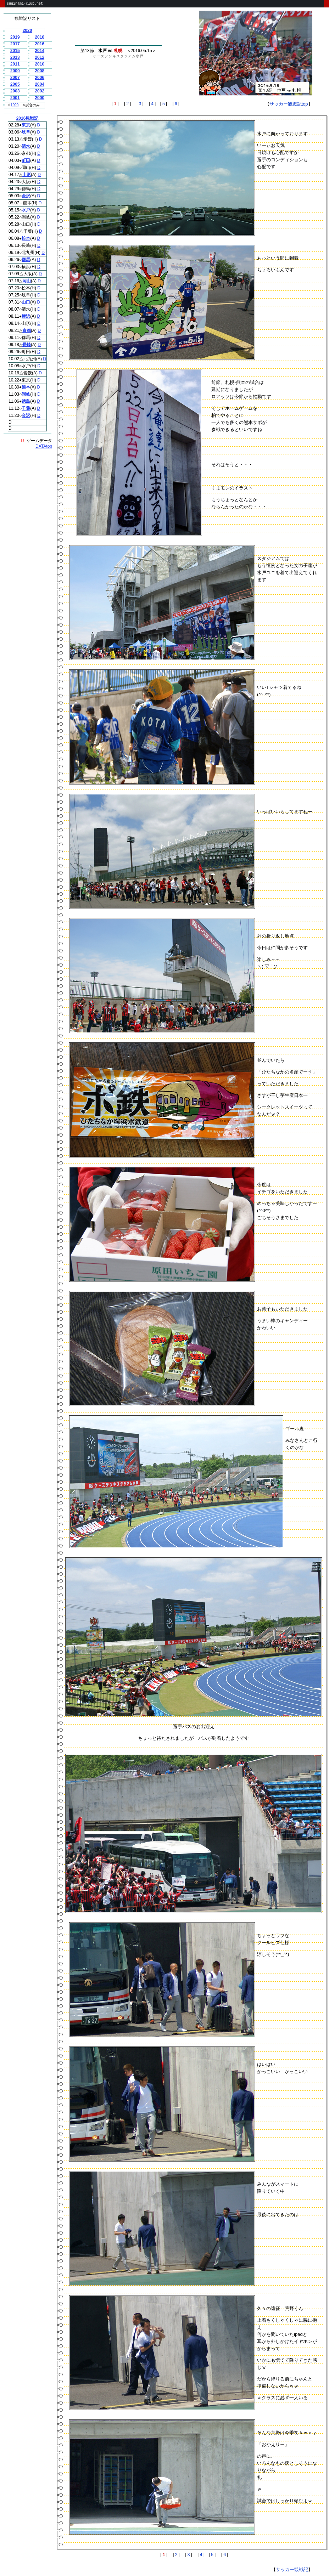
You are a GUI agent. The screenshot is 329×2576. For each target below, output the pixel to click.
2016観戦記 (27, 118)
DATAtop (43, 446)
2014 (39, 50)
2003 (15, 91)
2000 (39, 97)
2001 (15, 97)
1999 (14, 105)
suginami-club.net (25, 4)
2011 (15, 64)
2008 (39, 70)
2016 (39, 43)
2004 (39, 84)
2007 (15, 77)
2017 (15, 43)
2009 (15, 70)
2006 (39, 77)
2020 (27, 30)
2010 (39, 64)
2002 (39, 91)
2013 (15, 57)
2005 (15, 84)
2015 (15, 50)
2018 (39, 37)
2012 (39, 57)
